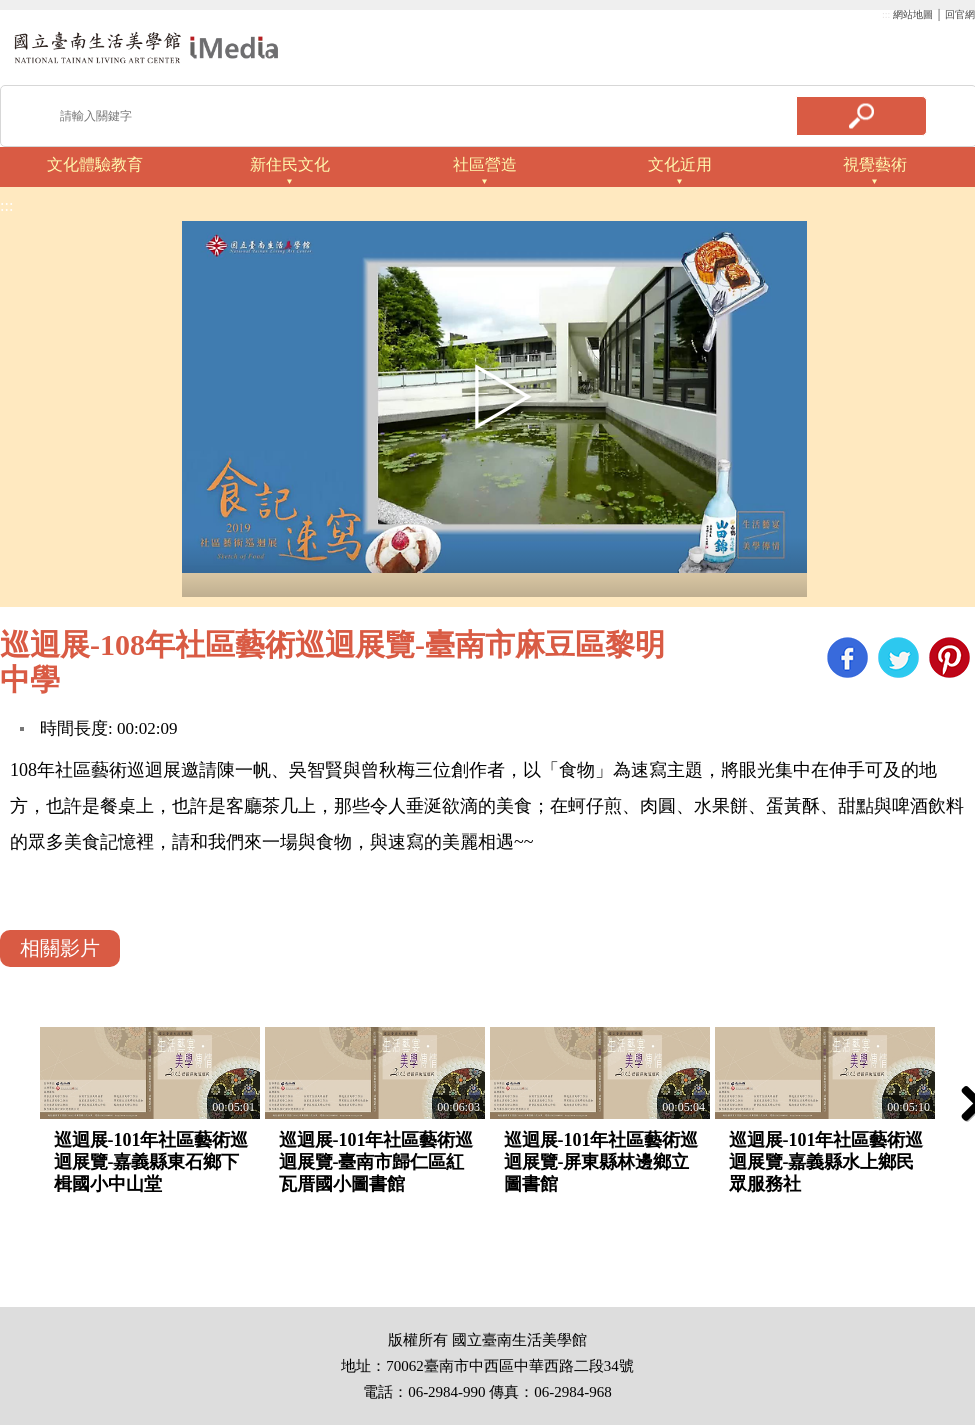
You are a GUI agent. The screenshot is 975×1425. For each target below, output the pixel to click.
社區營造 (485, 164)
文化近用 (680, 164)
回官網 (960, 14)
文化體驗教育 (95, 164)
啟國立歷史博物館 (146, 47)
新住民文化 (290, 164)
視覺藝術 (875, 164)
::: (886, 14)
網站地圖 (913, 14)
